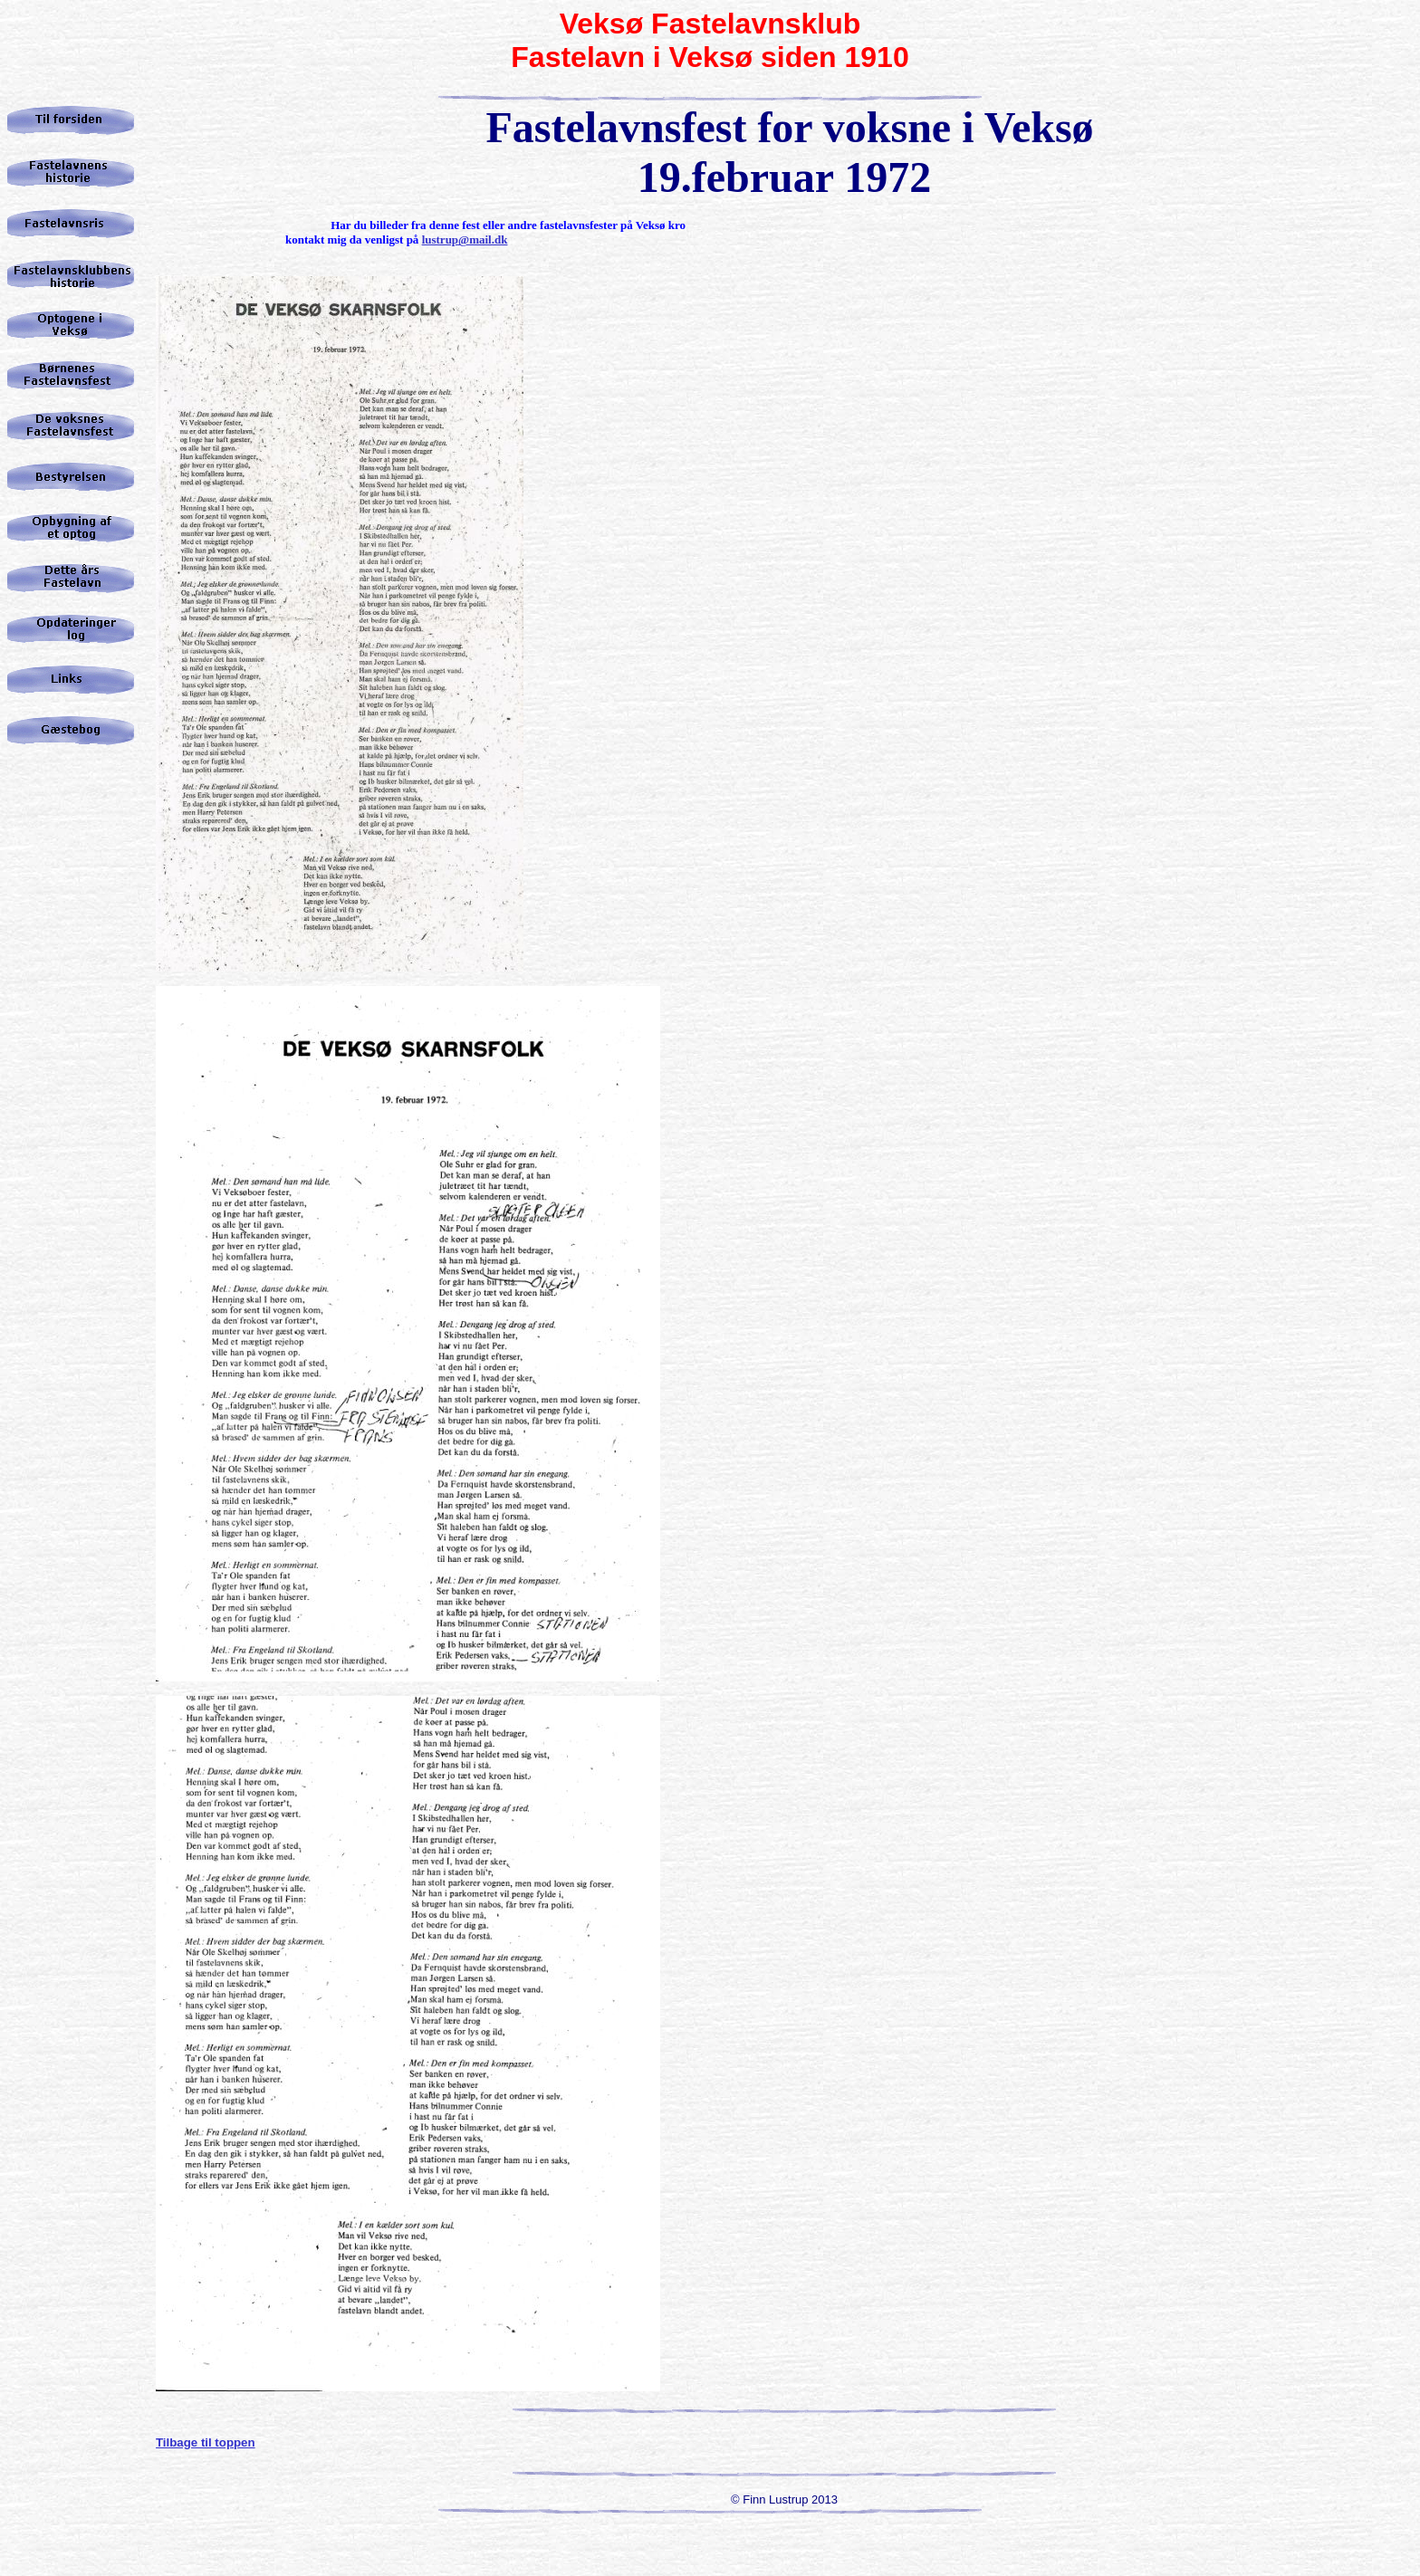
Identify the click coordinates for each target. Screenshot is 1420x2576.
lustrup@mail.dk (465, 239)
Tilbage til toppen (205, 2442)
